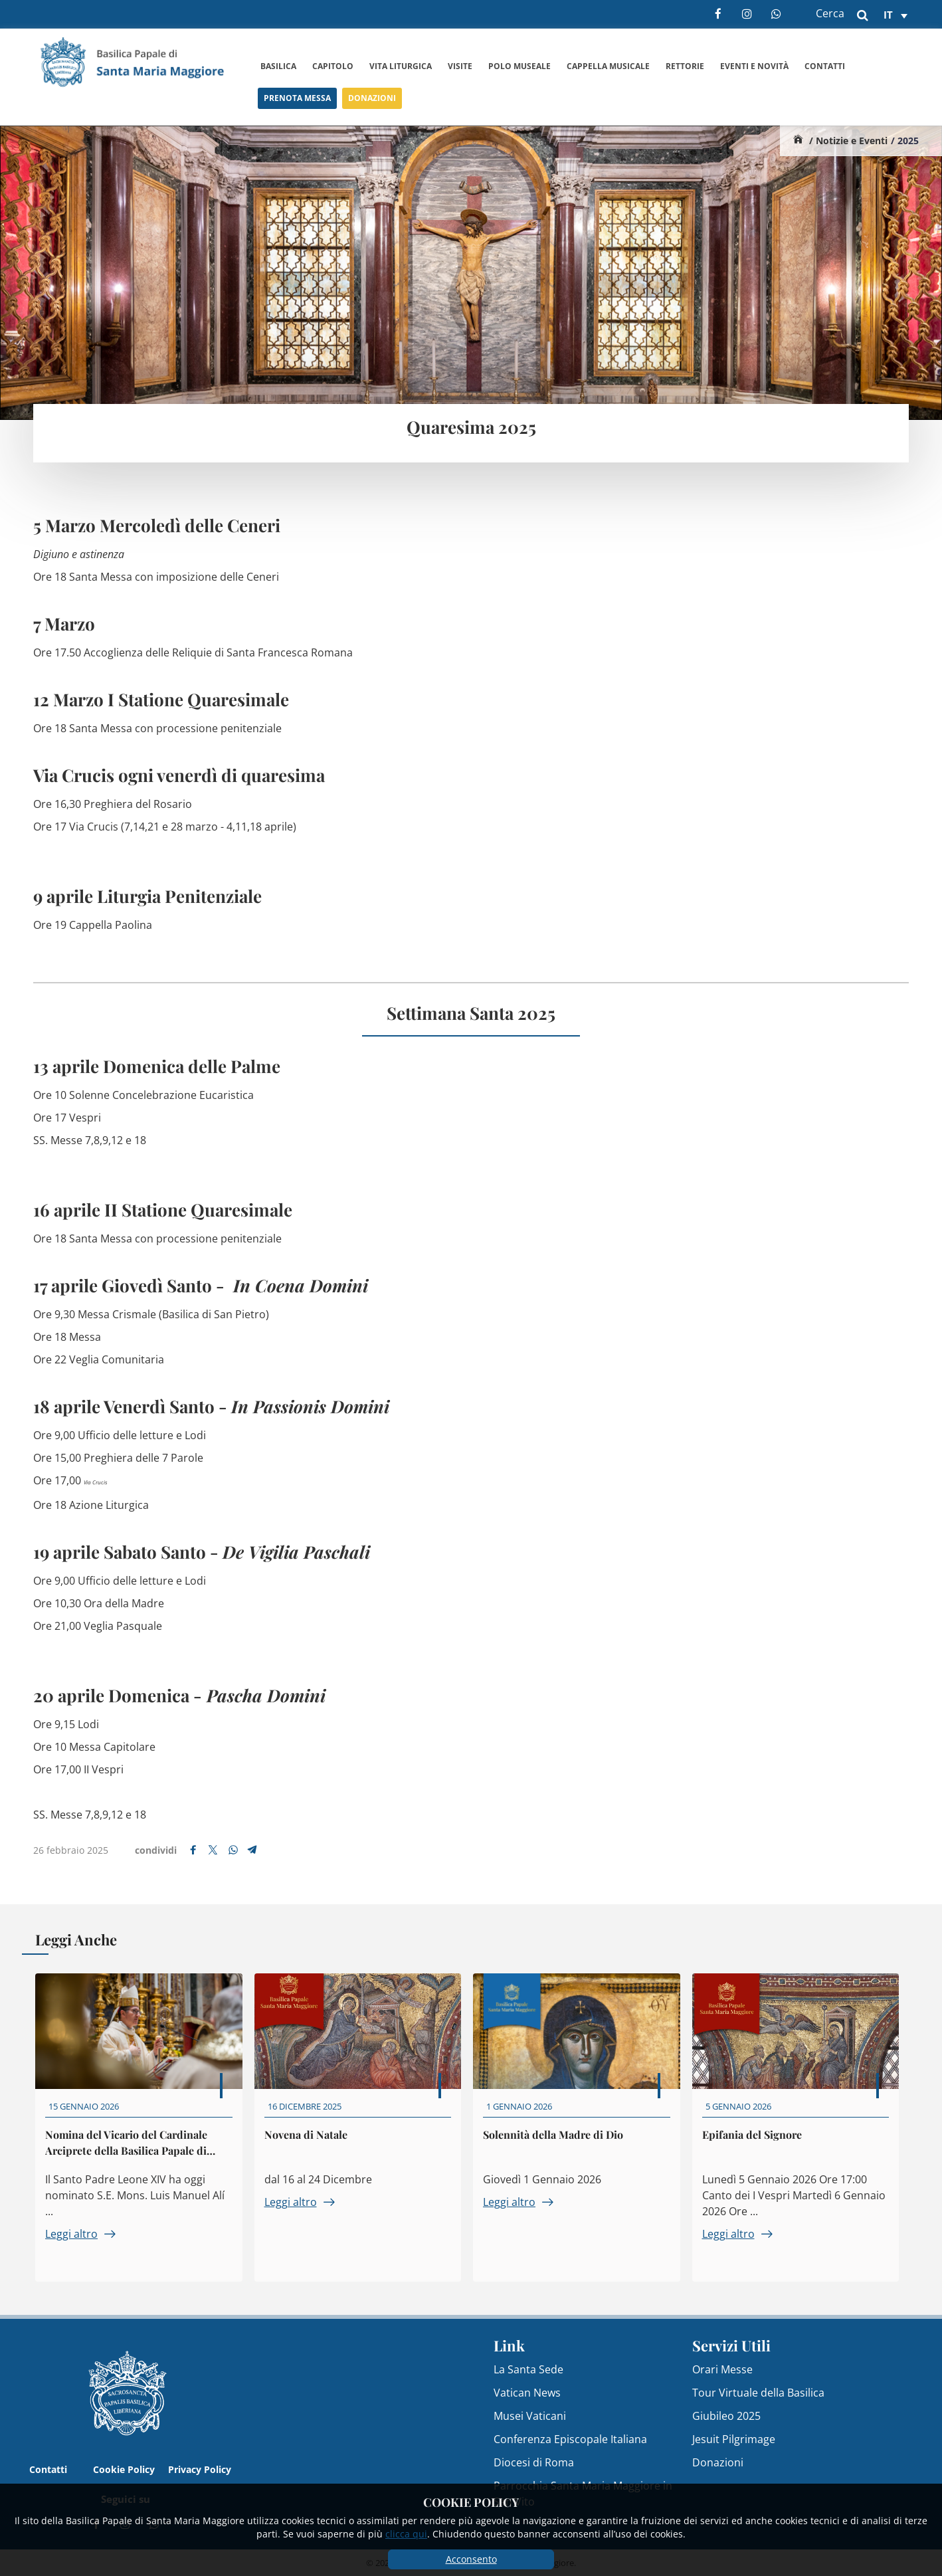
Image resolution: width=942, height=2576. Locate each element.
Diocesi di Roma (534, 2462)
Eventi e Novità (754, 67)
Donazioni (372, 104)
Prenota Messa (297, 102)
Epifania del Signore (757, 2146)
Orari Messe (722, 2369)
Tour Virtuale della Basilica (758, 2392)
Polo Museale (519, 66)
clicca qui (406, 2533)
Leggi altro (86, 2245)
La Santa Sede (528, 2369)
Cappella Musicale (608, 66)
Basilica (278, 66)
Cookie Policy (124, 2469)
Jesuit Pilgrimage (733, 2439)
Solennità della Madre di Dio (559, 2146)
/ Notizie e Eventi (848, 140)
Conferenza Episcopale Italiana (570, 2439)
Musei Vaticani (530, 2416)
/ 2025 (905, 140)
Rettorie (685, 66)
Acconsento (471, 2559)
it (888, 14)
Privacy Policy (199, 2469)
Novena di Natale (311, 2146)
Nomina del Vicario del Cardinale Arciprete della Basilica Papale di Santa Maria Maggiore (132, 2156)
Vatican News (527, 2392)
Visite (460, 66)
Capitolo (332, 66)
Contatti (824, 68)
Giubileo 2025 (726, 2416)
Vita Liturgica (400, 66)
